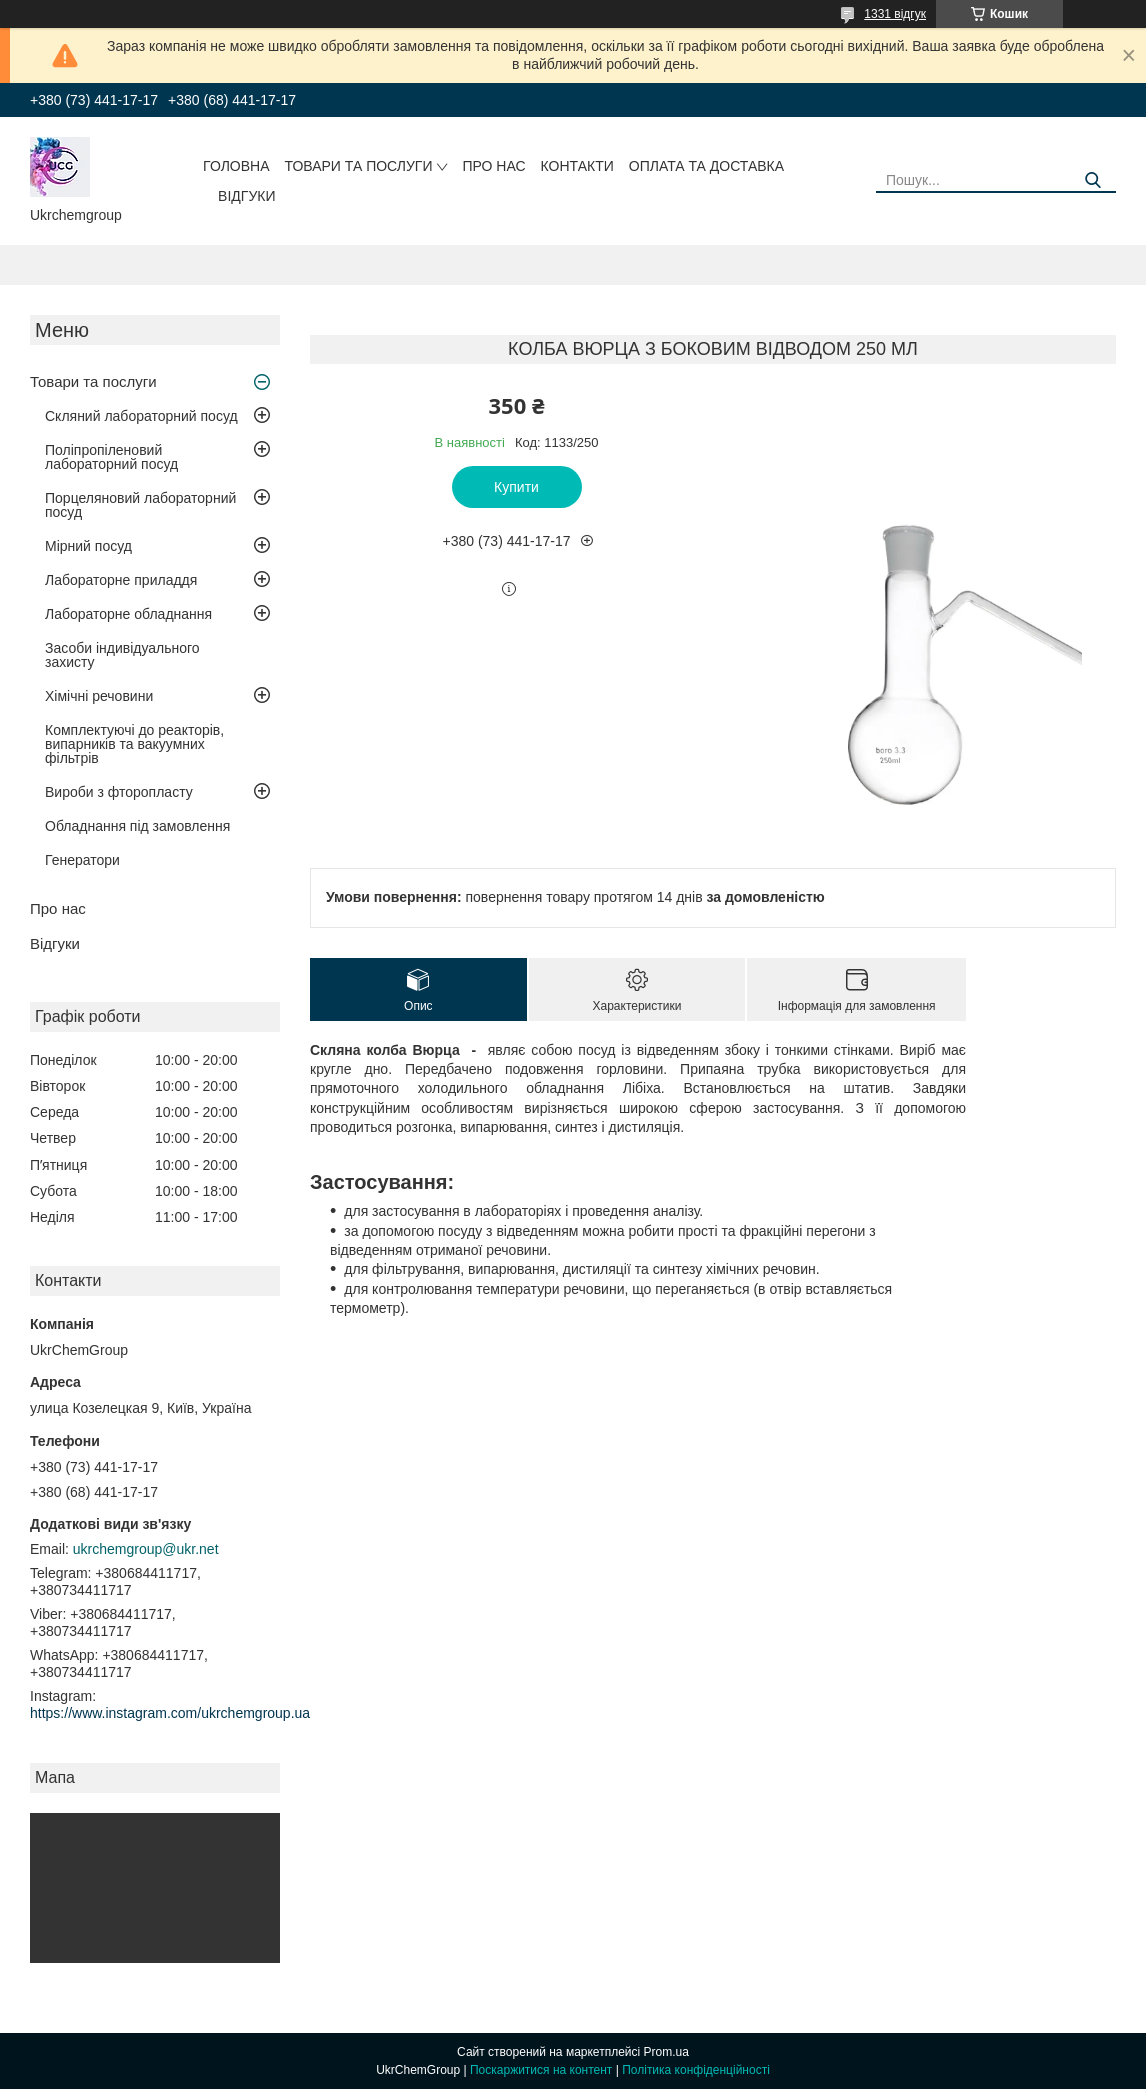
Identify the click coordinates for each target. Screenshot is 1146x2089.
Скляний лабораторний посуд (141, 416)
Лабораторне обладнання (128, 614)
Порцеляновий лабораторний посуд (140, 505)
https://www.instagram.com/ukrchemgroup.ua (170, 1713)
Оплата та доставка (706, 166)
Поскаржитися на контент (541, 2070)
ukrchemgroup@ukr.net (146, 1549)
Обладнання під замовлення (137, 826)
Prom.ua (666, 2052)
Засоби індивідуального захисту (122, 655)
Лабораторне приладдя (121, 580)
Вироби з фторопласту (119, 792)
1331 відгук (895, 14)
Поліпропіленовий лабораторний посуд (111, 457)
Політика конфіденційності (696, 2070)
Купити (516, 487)
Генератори (82, 860)
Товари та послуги (359, 166)
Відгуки (246, 196)
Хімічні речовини (99, 696)
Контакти (577, 166)
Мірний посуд (88, 546)
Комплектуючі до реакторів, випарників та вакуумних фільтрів (134, 744)
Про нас (493, 166)
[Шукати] (1093, 180)
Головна (236, 166)
